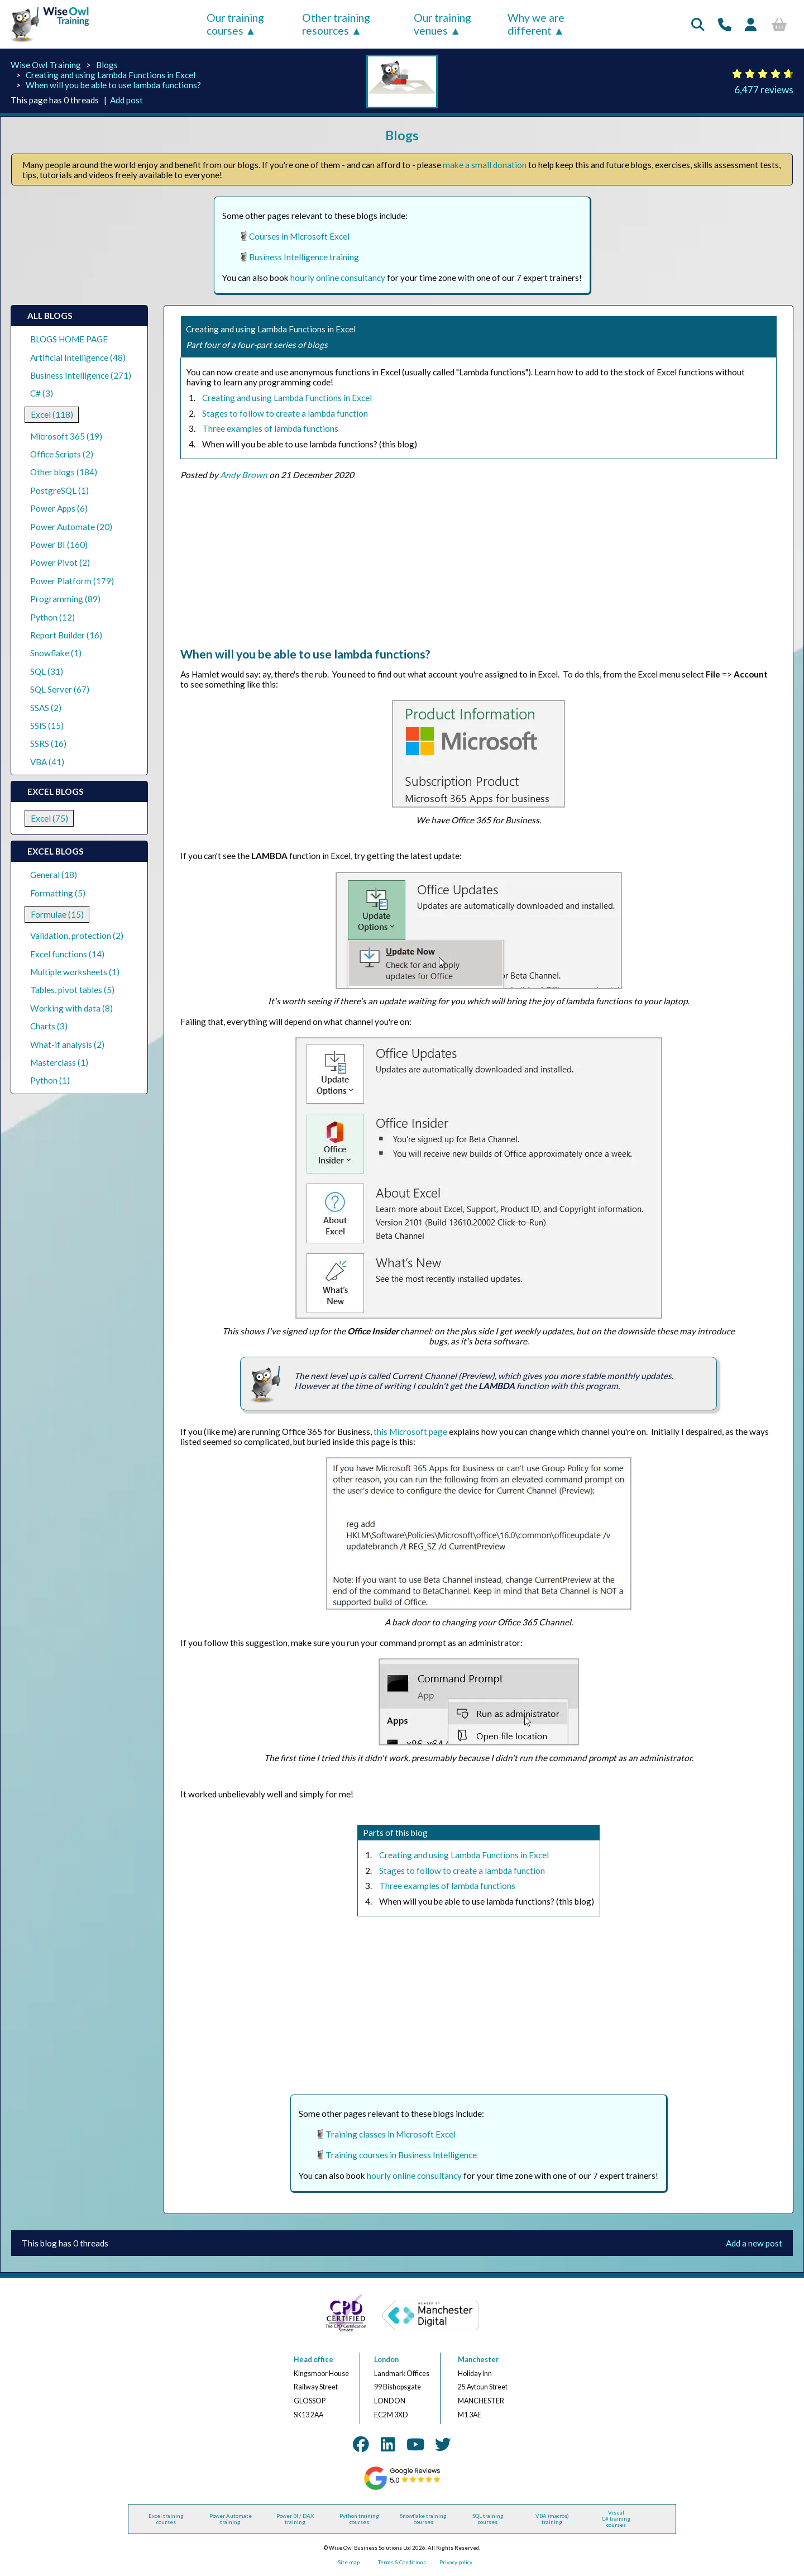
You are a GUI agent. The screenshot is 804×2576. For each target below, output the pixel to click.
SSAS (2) (45, 708)
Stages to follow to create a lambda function (285, 413)
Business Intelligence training (304, 257)
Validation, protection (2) (76, 936)
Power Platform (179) (72, 581)
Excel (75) (49, 818)
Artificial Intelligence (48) (78, 357)
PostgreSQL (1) (59, 490)
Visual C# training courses (616, 2519)
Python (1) (50, 1080)
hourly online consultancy (337, 278)
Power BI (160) (59, 545)
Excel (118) (52, 414)
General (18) (53, 875)
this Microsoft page (410, 1432)
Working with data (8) (71, 1008)
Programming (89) (65, 599)
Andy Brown (243, 475)
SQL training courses (488, 2519)
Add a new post (754, 2243)
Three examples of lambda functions (270, 428)
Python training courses (359, 2519)
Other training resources (336, 24)
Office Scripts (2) (61, 454)
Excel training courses (166, 2519)
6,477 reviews (763, 90)
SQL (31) (46, 671)
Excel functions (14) (67, 954)
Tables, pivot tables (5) (72, 990)
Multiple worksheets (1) (74, 972)
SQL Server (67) (59, 689)
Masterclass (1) (59, 1062)
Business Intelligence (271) (80, 375)
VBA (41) (47, 762)
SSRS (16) (48, 743)
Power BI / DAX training (295, 2519)
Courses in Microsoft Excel (299, 236)
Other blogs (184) (63, 472)
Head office (313, 2359)
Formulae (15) (57, 914)
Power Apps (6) (59, 508)
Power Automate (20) (71, 527)
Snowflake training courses (423, 2519)
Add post (126, 100)
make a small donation (485, 165)
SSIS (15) (47, 726)
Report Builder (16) (66, 635)
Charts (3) (49, 1026)
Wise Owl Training (46, 65)
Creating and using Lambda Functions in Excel (110, 75)
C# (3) (41, 393)
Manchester (478, 2359)
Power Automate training (230, 2519)
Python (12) (52, 617)
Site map (349, 2562)
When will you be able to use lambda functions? (113, 85)
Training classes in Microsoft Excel (391, 2134)
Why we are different (536, 24)
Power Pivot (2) (60, 562)
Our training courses (235, 24)
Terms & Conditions (402, 2562)
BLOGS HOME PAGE (69, 339)
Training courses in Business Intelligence (401, 2155)
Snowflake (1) (56, 653)
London (386, 2359)
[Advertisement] (478, 568)
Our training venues (442, 24)
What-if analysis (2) (67, 1044)
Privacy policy (455, 2562)
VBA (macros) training (552, 2519)
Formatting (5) (57, 893)
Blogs (107, 65)
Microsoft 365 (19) (66, 436)
